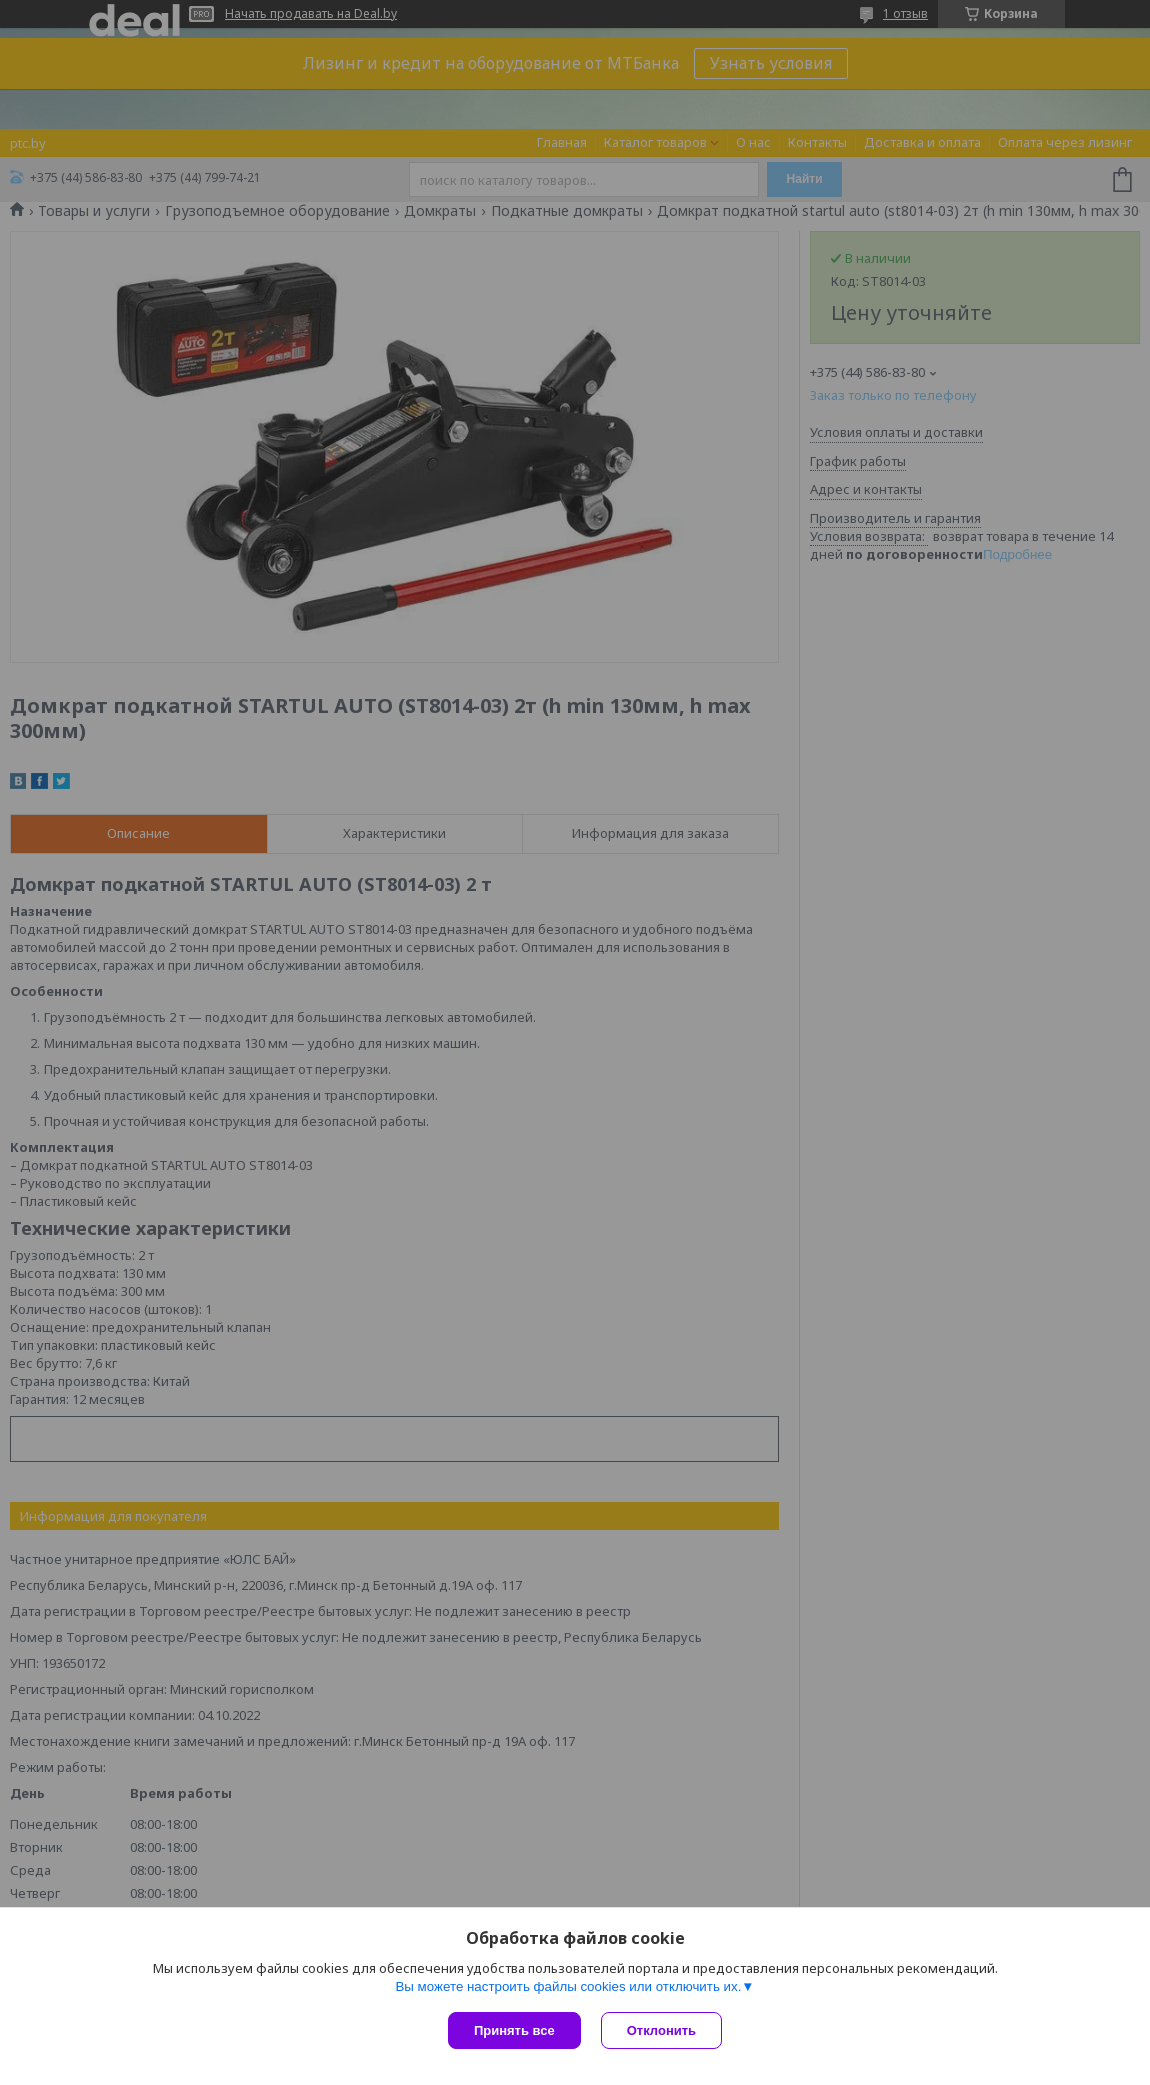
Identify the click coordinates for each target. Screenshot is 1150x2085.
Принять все (514, 2030)
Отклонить (661, 2030)
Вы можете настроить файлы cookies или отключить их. (568, 1986)
